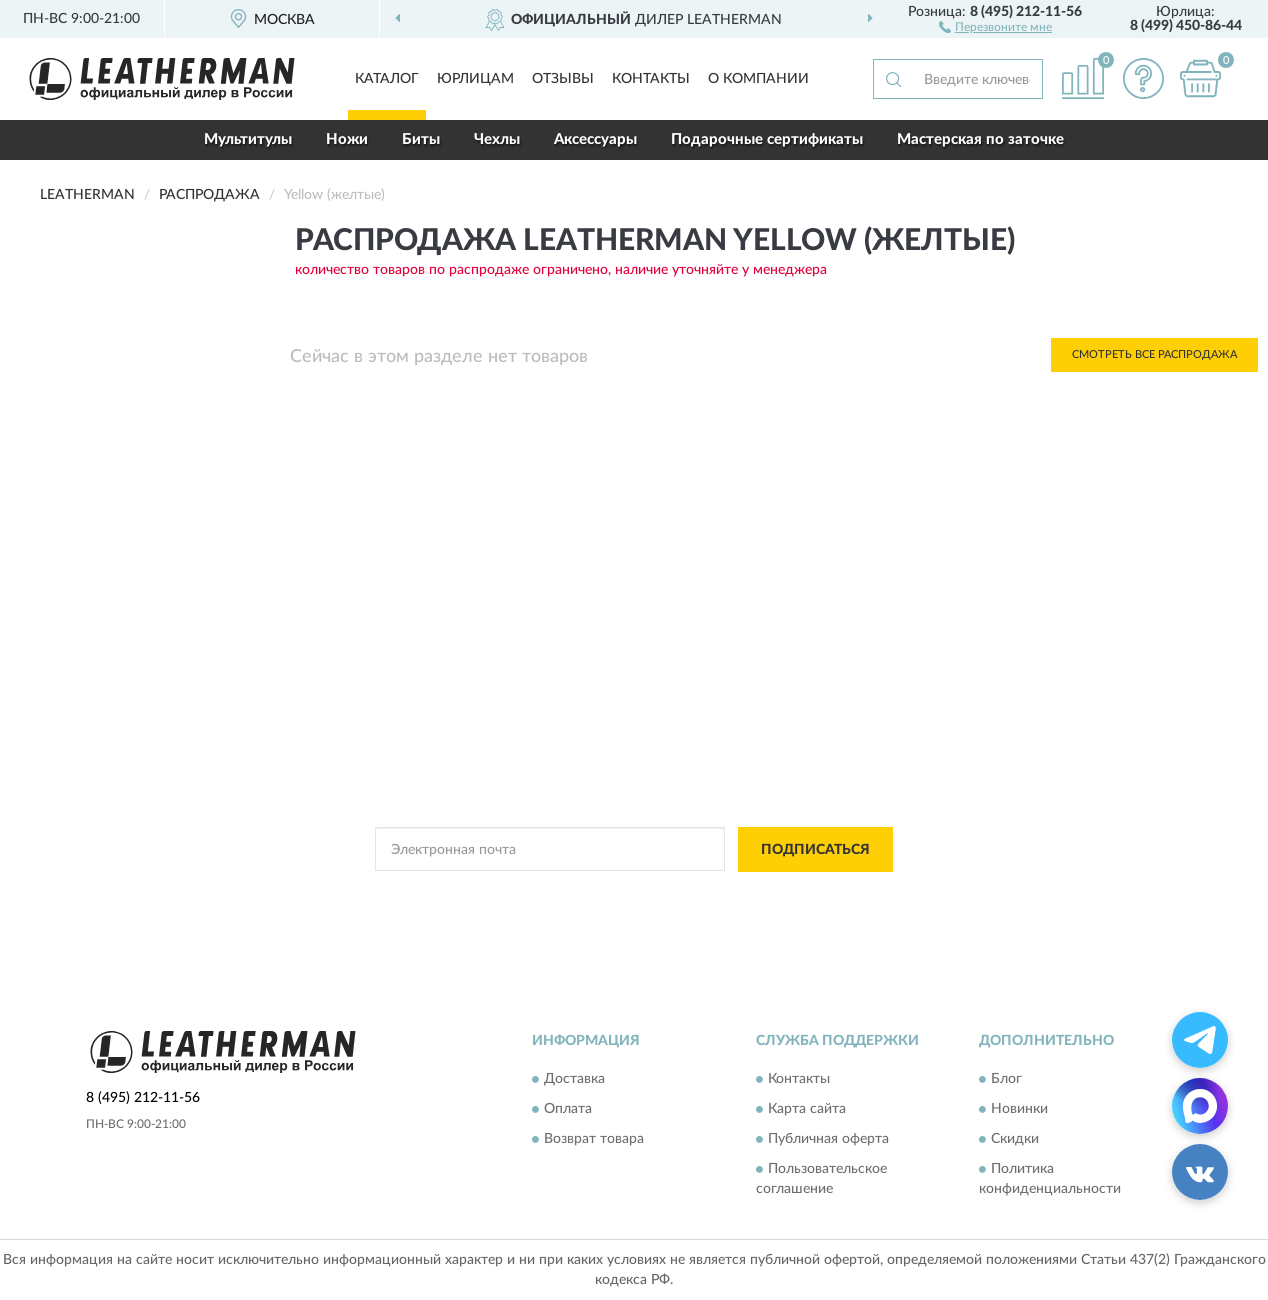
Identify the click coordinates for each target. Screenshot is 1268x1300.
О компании (758, 79)
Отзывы (563, 79)
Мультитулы (248, 139)
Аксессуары (595, 139)
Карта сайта (807, 1110)
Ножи (347, 139)
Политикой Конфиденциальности (616, 895)
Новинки (1019, 1110)
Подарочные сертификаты (767, 139)
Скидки (1015, 1140)
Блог (1006, 1080)
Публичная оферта (828, 1140)
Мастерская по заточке (980, 139)
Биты (421, 139)
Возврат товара (594, 1140)
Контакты (651, 79)
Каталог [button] (387, 79)
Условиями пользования (792, 895)
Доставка (574, 1080)
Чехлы (497, 139)
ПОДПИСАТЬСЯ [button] (815, 850)
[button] (995, 26)
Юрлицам (475, 79)
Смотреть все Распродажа (1154, 354)
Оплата (568, 1110)
